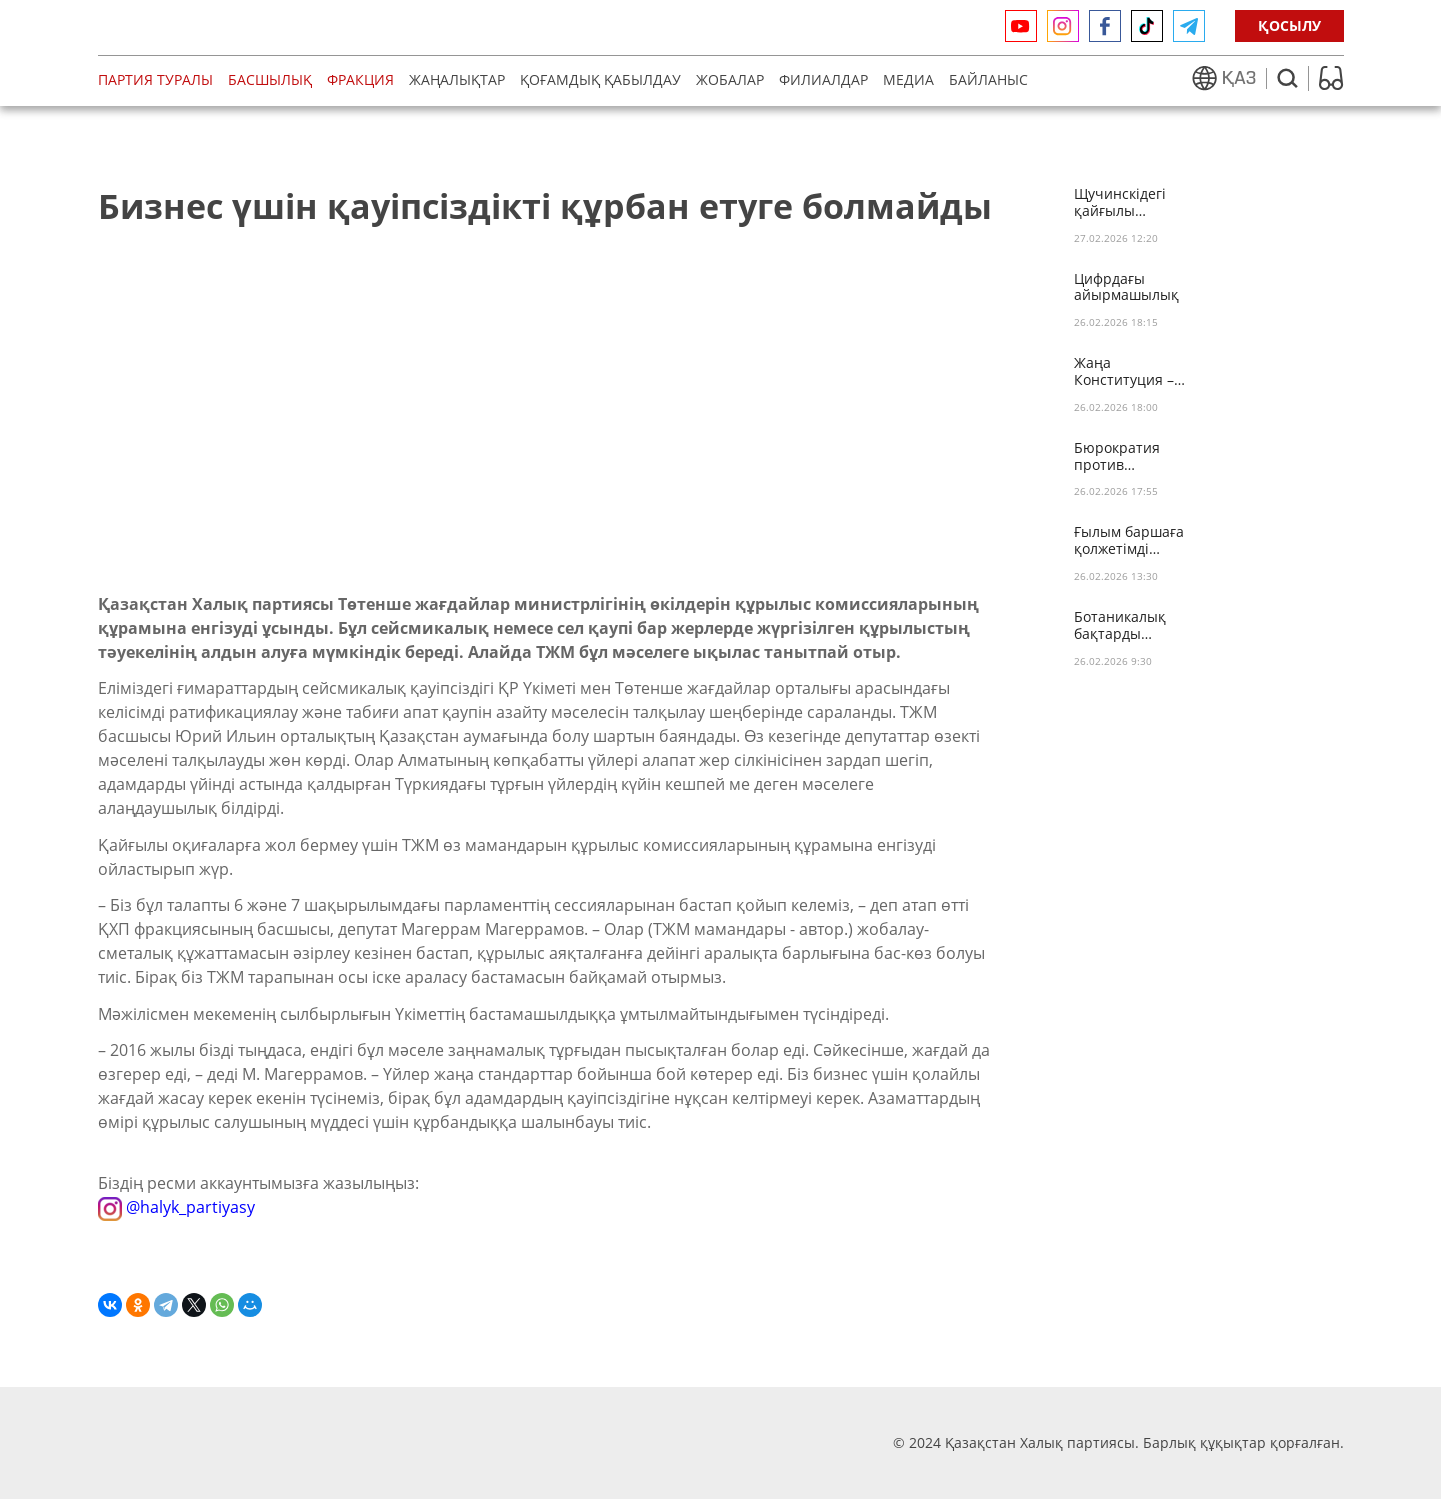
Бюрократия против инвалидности (1123, 457)
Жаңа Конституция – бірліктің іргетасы (1124, 372)
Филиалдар (823, 79)
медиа (908, 79)
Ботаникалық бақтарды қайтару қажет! (1126, 626)
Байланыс (988, 79)
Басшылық (270, 79)
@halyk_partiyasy (176, 1206)
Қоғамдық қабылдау (600, 79)
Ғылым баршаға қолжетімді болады (1129, 541)
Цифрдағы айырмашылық (1126, 288)
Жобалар (730, 79)
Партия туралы (155, 79)
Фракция (360, 79)
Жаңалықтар (457, 79)
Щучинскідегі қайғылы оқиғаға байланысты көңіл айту (1120, 203)
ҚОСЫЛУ (1289, 25)
